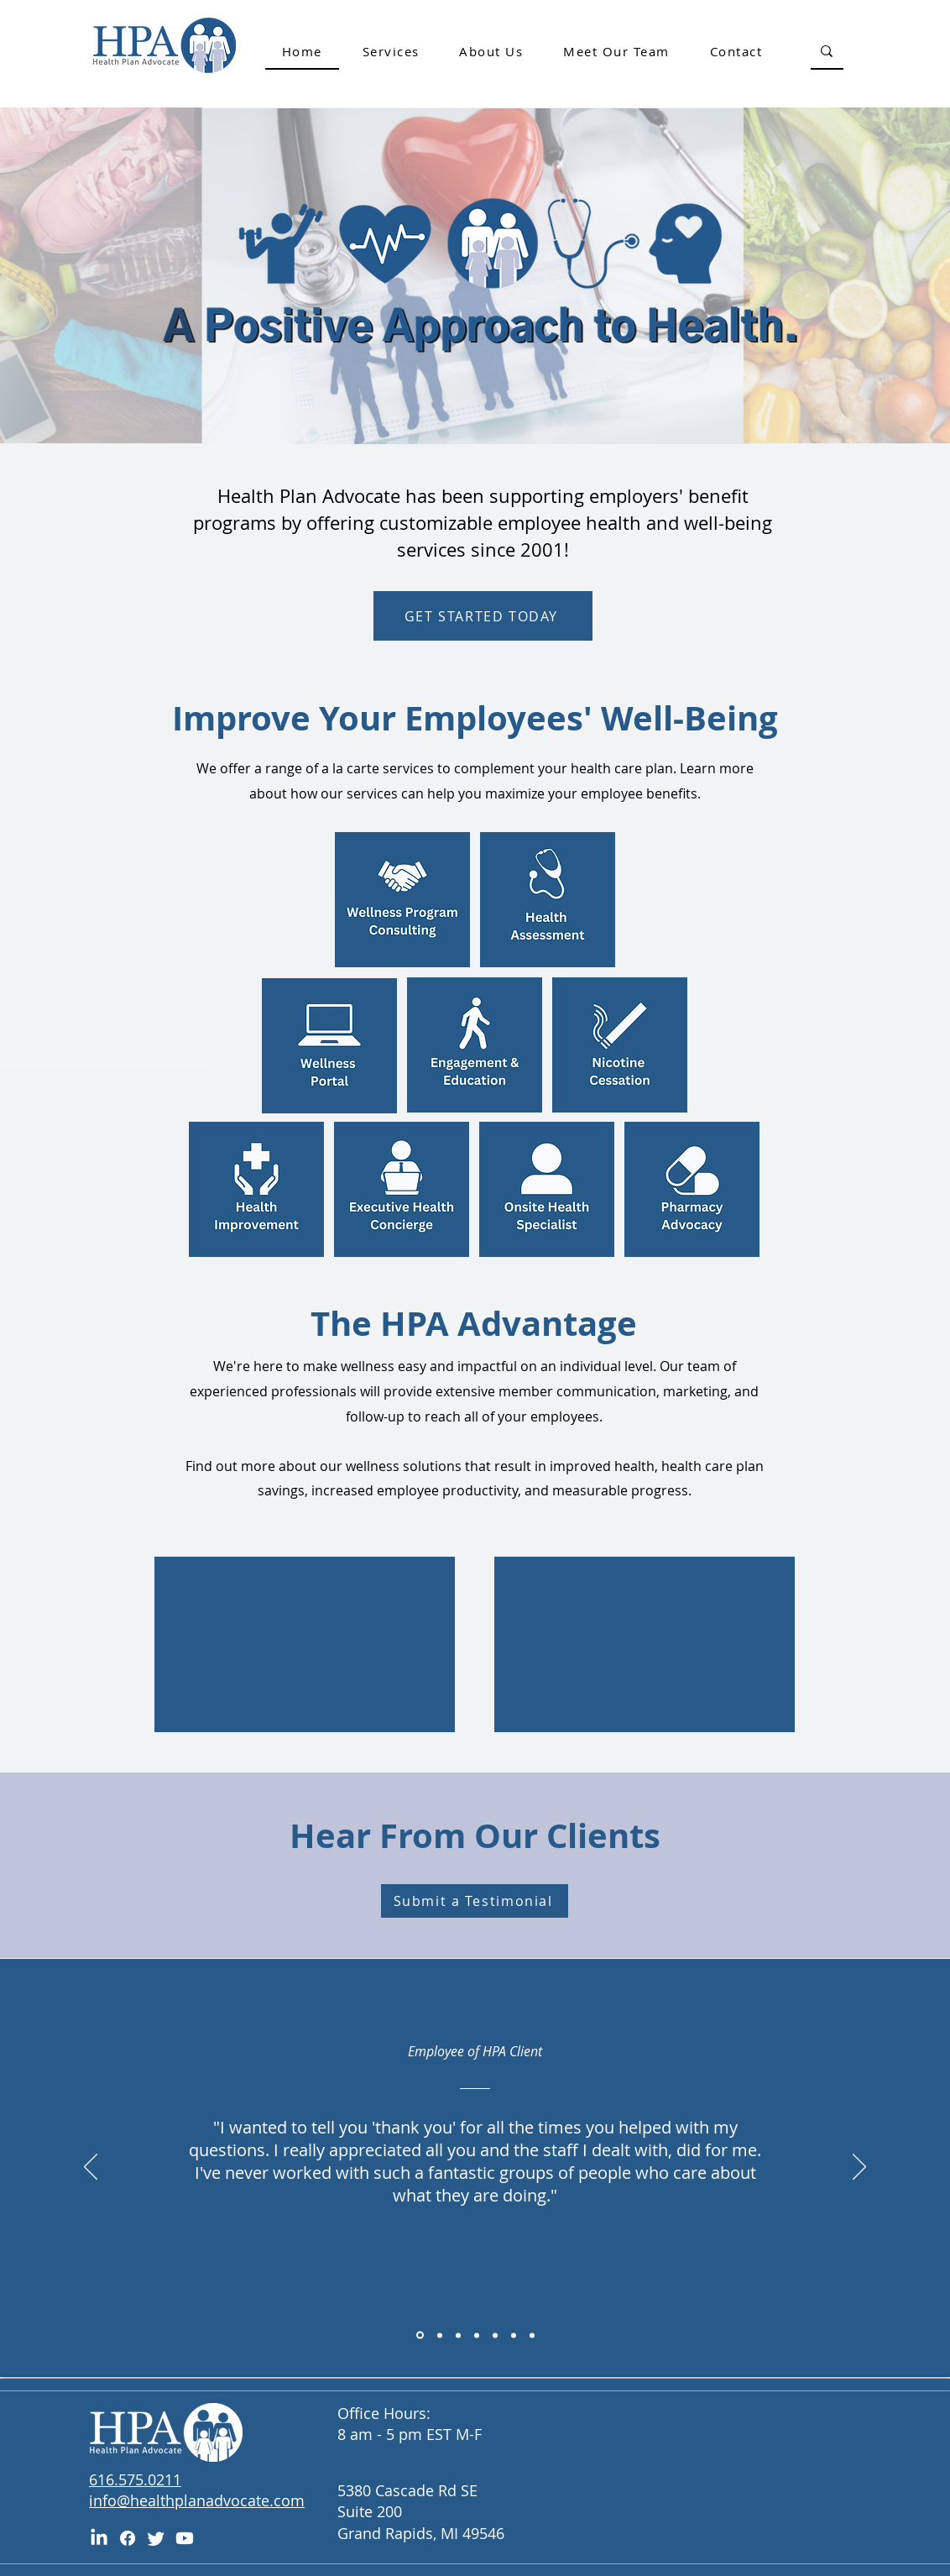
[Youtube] (185, 2538)
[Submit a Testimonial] (474, 1901)
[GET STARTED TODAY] (482, 616)
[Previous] (90, 2168)
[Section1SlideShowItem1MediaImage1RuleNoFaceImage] (439, 2335)
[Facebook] (127, 2538)
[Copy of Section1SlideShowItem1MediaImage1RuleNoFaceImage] (420, 2335)
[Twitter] (156, 2538)
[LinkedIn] (99, 2538)
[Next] (859, 2168)
